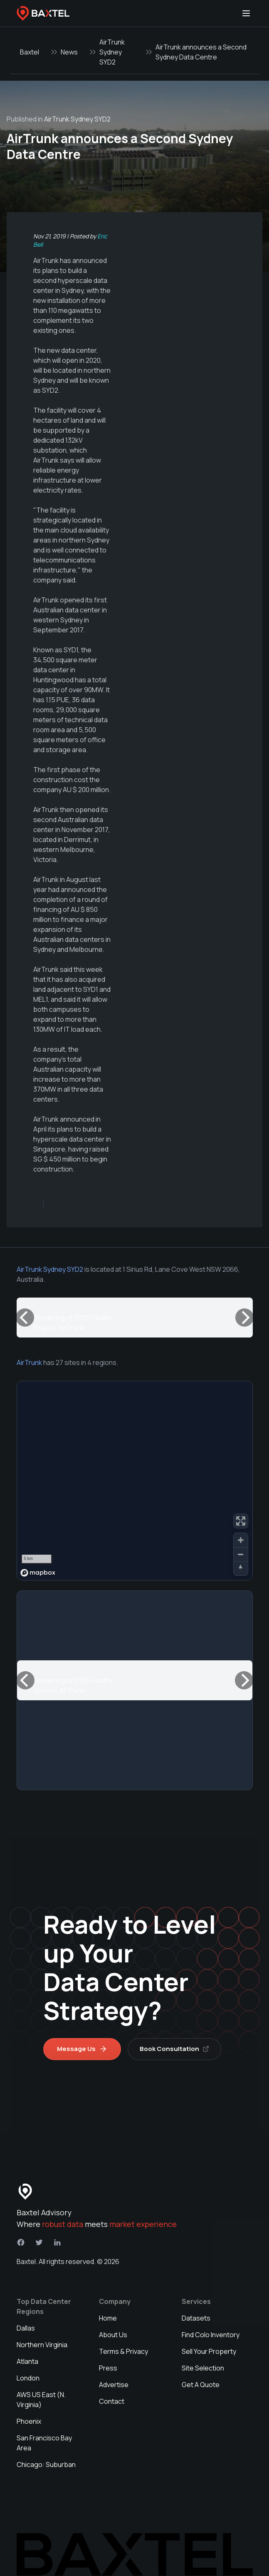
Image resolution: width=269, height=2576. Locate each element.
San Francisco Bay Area (44, 2442)
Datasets (196, 2318)
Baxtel (29, 52)
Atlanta (27, 2361)
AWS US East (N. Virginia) (41, 2399)
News (69, 52)
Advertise (113, 2384)
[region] (134, 1480)
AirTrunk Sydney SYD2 (112, 52)
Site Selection (203, 2368)
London (28, 2378)
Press (108, 2368)
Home (108, 2318)
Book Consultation (174, 2048)
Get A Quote (201, 2384)
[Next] (244, 1317)
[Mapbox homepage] (38, 1573)
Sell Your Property (209, 2351)
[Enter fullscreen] (241, 1521)
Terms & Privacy (123, 2351)
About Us (113, 2334)
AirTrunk (29, 1362)
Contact (111, 2401)
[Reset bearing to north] (241, 1568)
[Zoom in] (241, 1540)
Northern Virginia (42, 2344)
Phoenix (29, 2421)
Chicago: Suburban (46, 2464)
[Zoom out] (241, 1554)
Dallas (26, 2328)
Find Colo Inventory (210, 2334)
